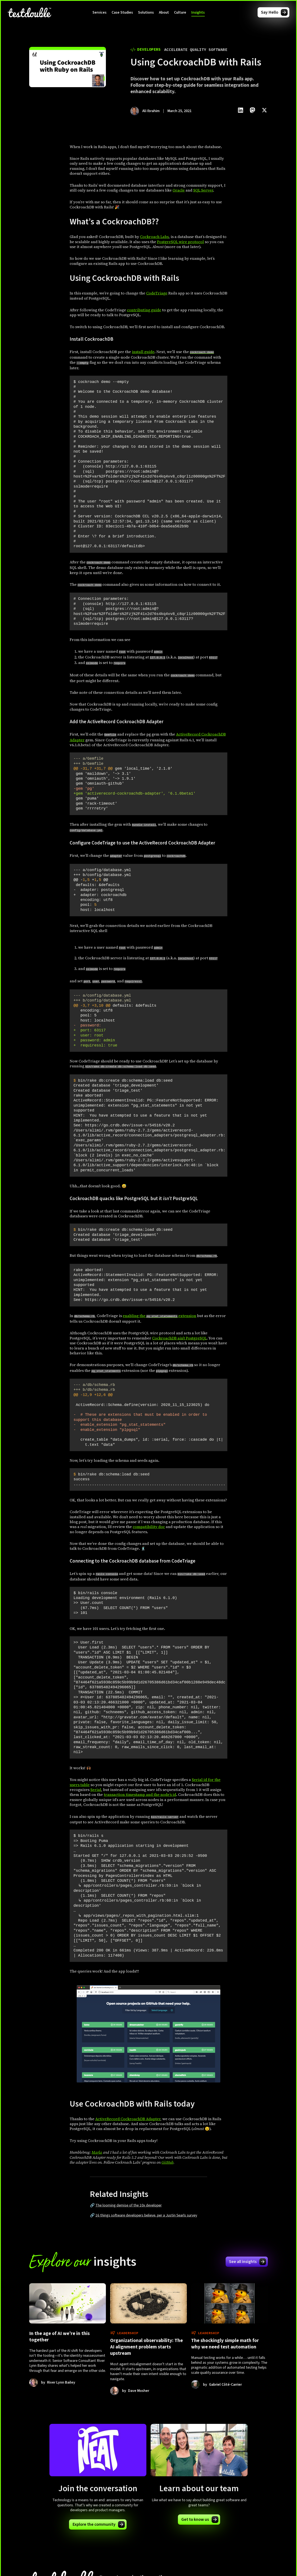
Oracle (179, 190)
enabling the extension (159, 1312)
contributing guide (144, 310)
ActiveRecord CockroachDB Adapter (127, 2114)
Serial (95, 1785)
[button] (99, 12)
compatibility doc (149, 1522)
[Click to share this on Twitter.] (264, 110)
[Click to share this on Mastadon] (252, 110)
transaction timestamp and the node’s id (140, 1789)
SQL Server (203, 190)
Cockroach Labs (154, 236)
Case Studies (122, 12)
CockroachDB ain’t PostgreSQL (179, 1334)
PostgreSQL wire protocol (180, 241)
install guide (143, 351)
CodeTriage (156, 293)
